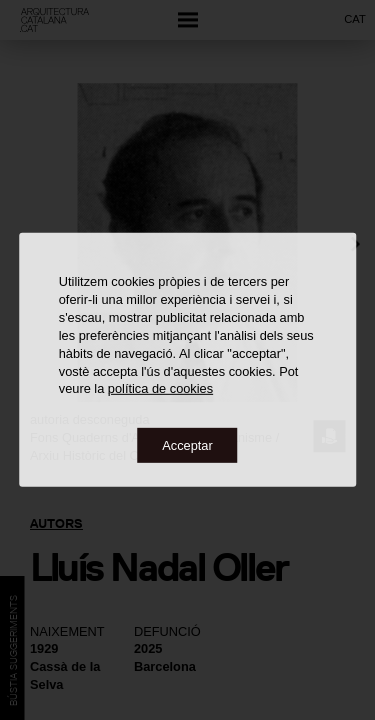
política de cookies (160, 388)
